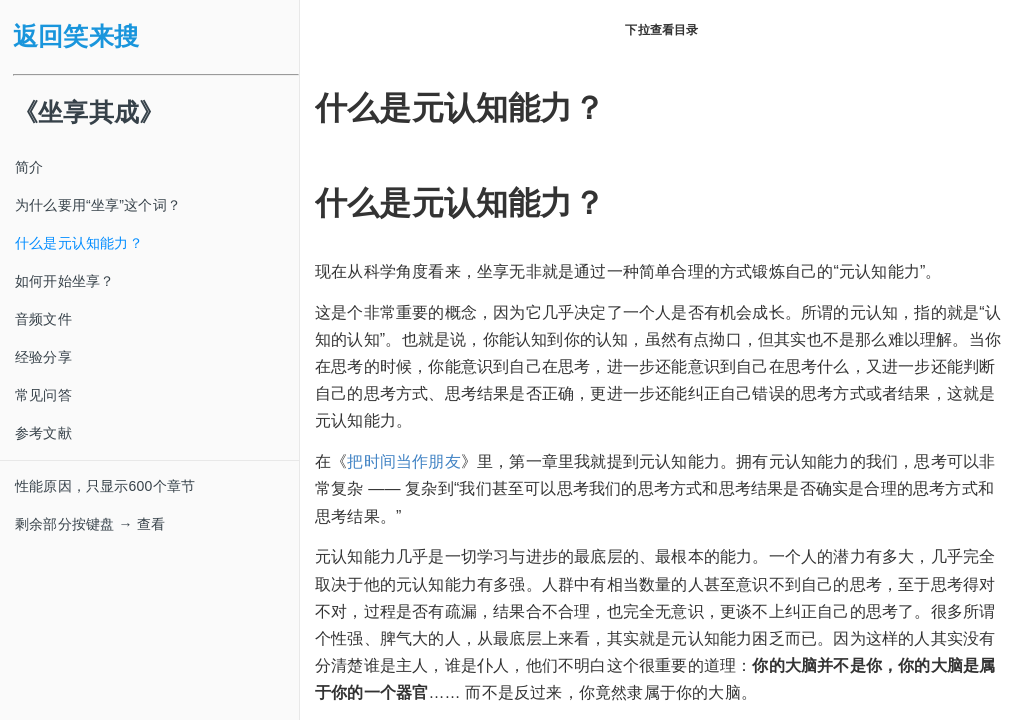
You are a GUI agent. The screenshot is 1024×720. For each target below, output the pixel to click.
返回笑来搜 (76, 36)
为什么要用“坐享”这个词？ (98, 205)
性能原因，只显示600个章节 (105, 486)
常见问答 (43, 395)
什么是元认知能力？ (79, 243)
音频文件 (43, 319)
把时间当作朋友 (403, 461)
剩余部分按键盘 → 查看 (90, 524)
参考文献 (43, 433)
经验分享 (43, 357)
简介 (29, 167)
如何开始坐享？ (64, 281)
